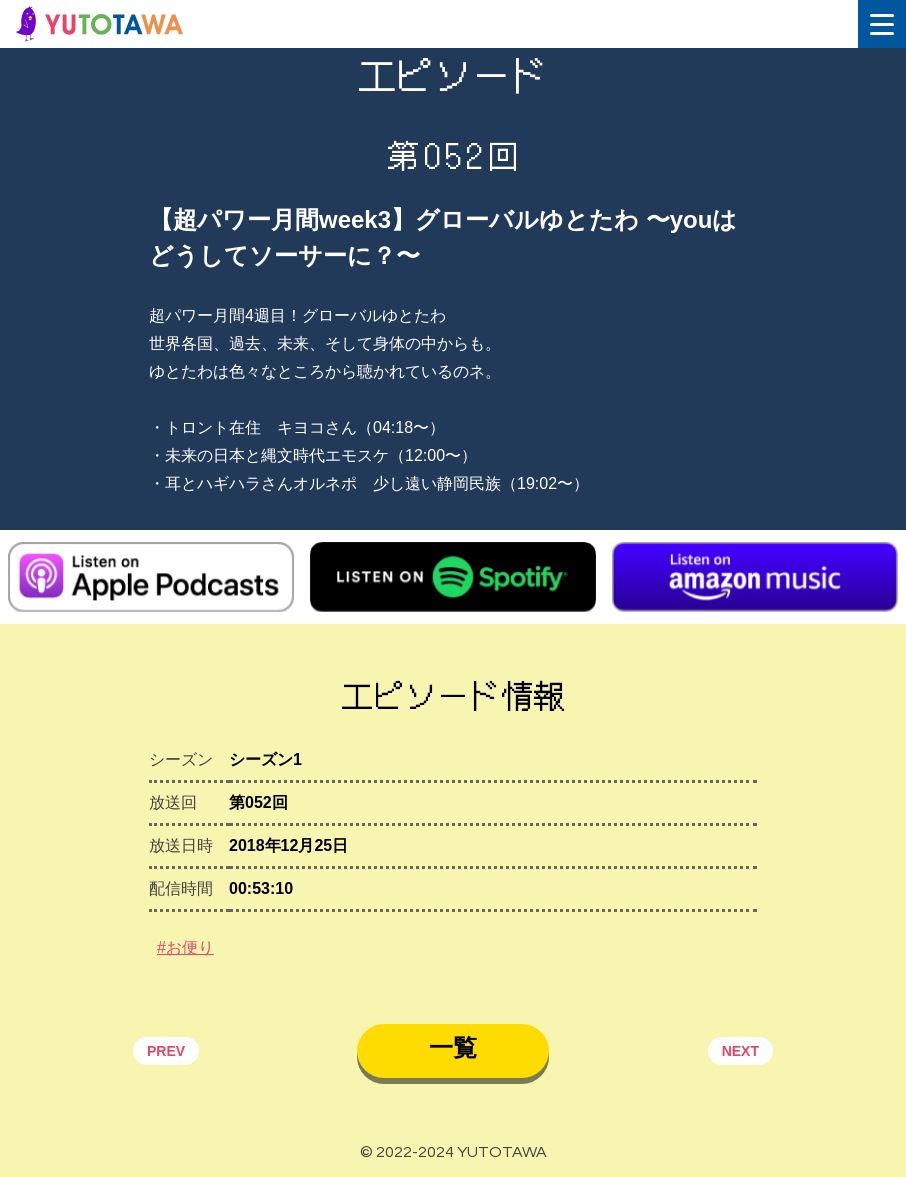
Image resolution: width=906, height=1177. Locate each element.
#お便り (185, 947)
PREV (166, 1051)
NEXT (740, 1051)
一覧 (453, 1047)
